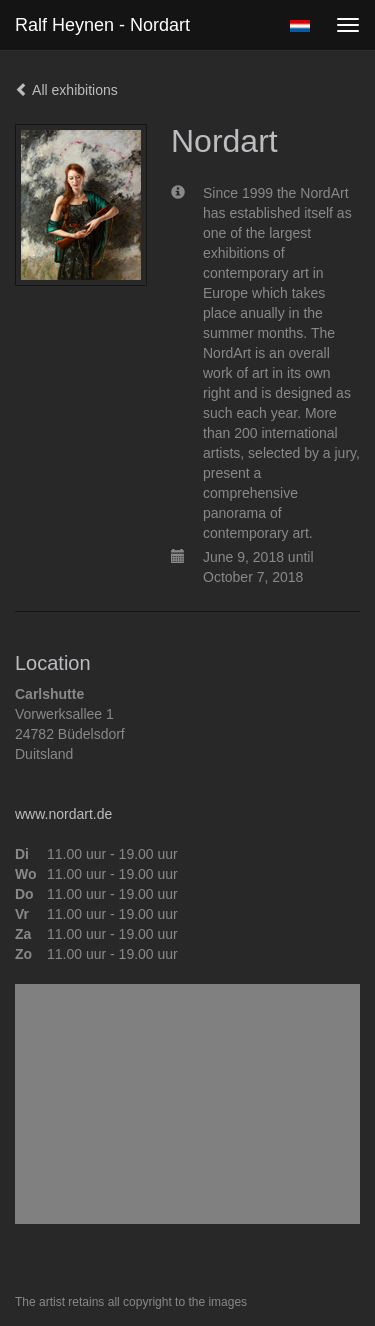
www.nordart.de (63, 814)
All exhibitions (66, 90)
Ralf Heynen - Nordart (102, 25)
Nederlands (299, 26)
